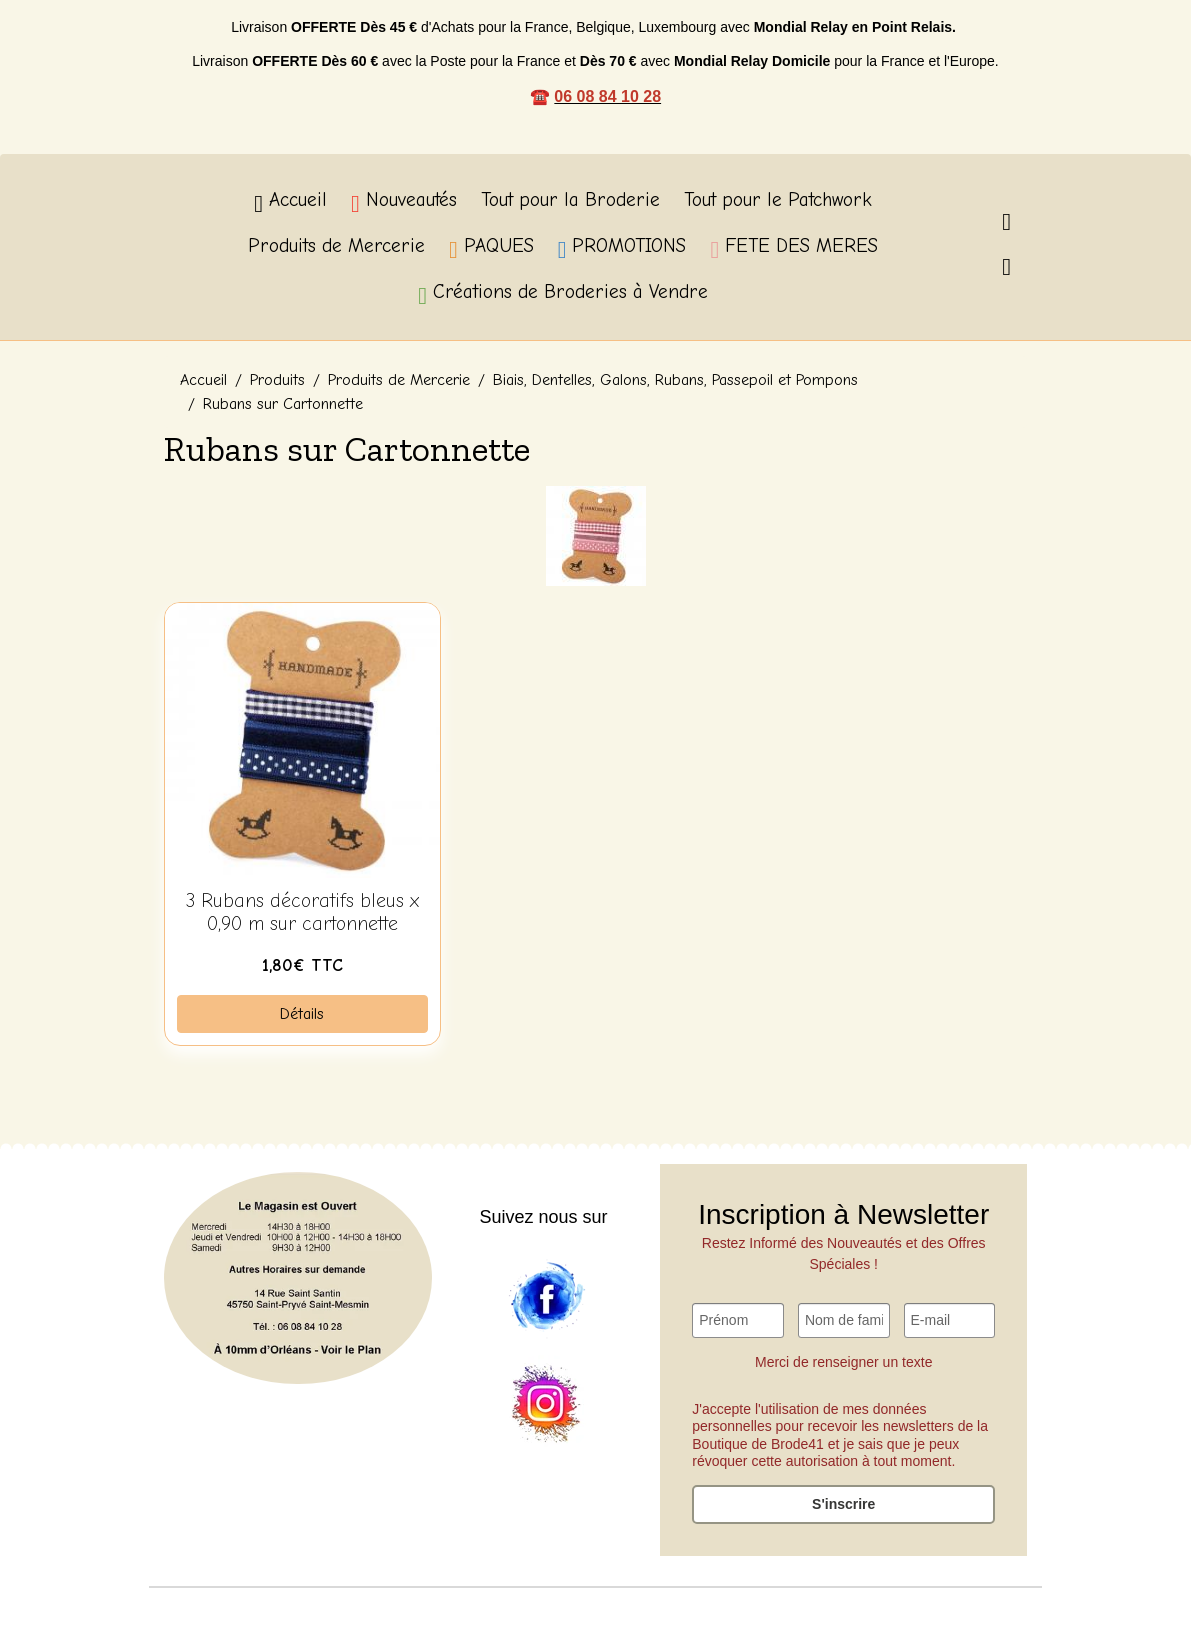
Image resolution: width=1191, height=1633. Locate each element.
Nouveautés (404, 202)
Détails (302, 1014)
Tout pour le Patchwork (778, 200)
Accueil (290, 202)
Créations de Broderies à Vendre (563, 294)
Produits (277, 380)
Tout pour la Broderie (570, 200)
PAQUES (491, 248)
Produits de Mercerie (336, 246)
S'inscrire (843, 1504)
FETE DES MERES (794, 248)
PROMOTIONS (622, 248)
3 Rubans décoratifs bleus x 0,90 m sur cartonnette (302, 912)
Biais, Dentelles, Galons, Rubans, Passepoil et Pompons (675, 380)
